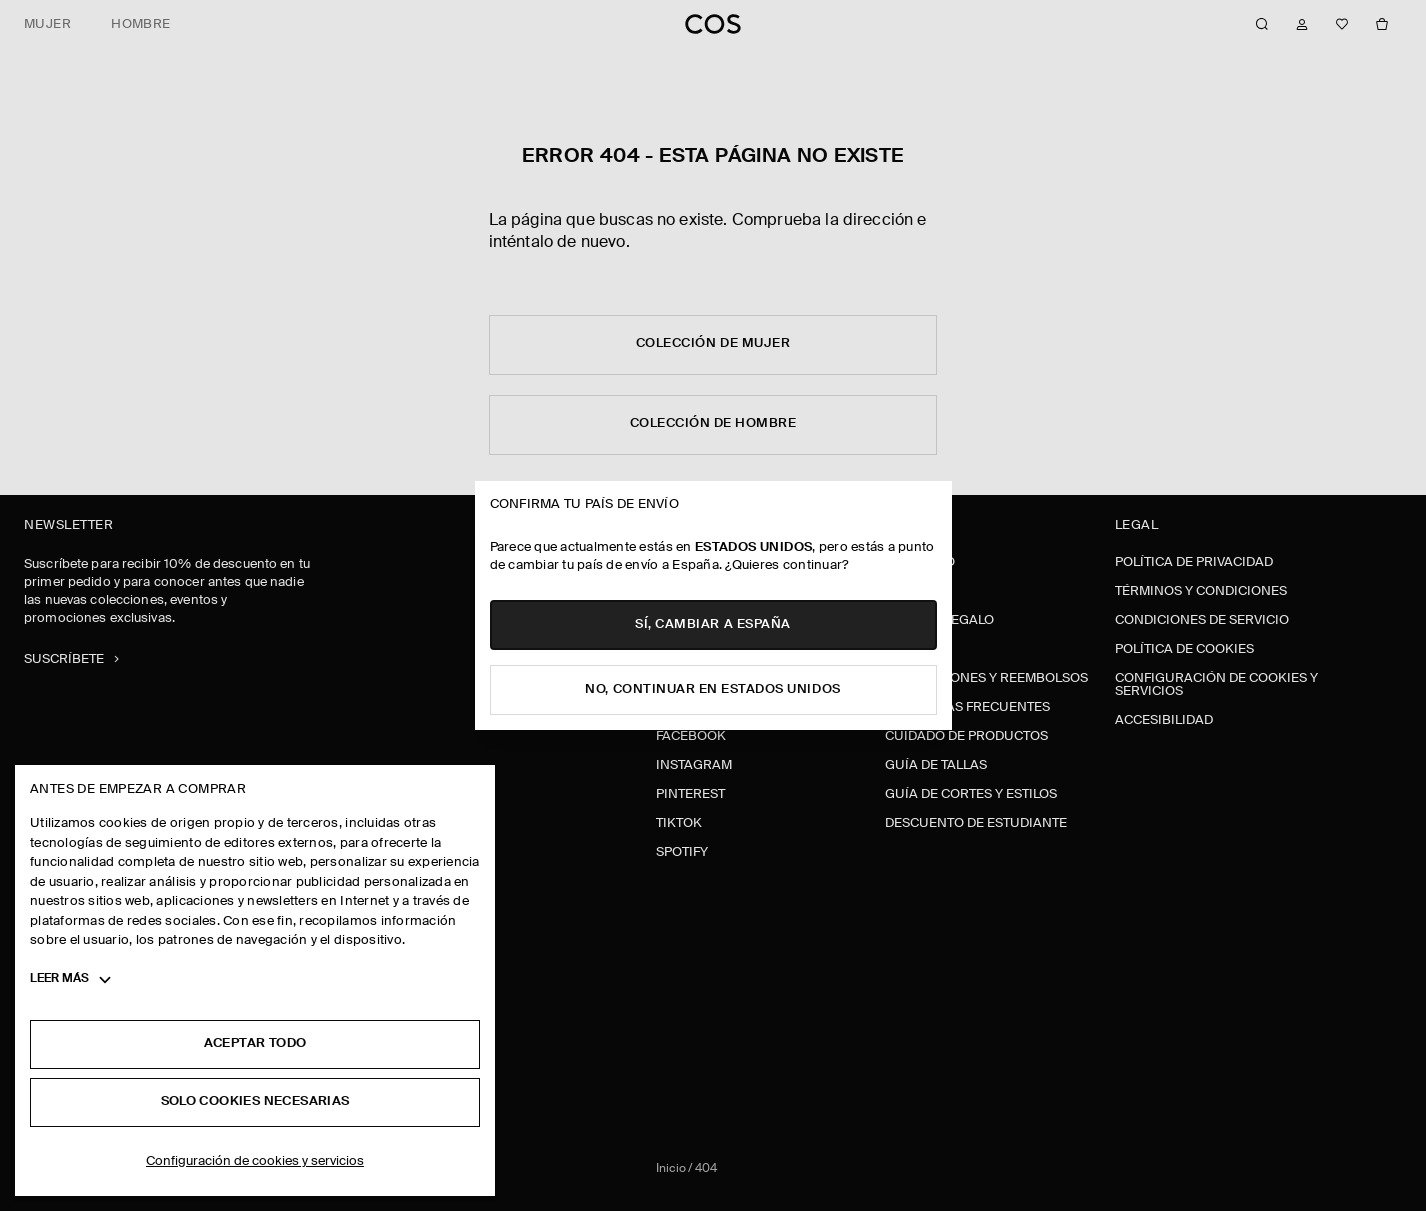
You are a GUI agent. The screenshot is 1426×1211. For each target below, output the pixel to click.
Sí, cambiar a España (712, 624)
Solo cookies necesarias (255, 1101)
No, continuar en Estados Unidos (712, 689)
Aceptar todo (255, 1043)
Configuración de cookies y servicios (255, 1161)
